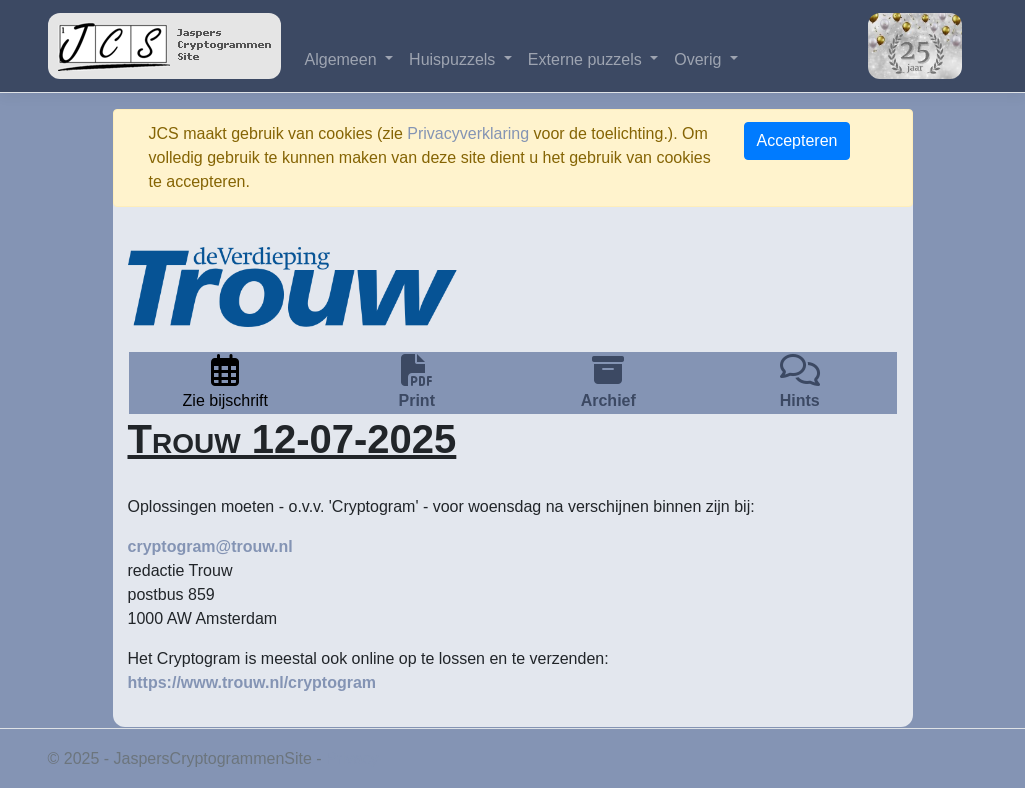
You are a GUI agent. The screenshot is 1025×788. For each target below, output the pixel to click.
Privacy (352, 758)
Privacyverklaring (468, 133)
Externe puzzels (587, 59)
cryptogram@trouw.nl (210, 546)
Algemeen (343, 59)
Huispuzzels (454, 59)
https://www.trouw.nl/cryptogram (252, 682)
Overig (700, 59)
